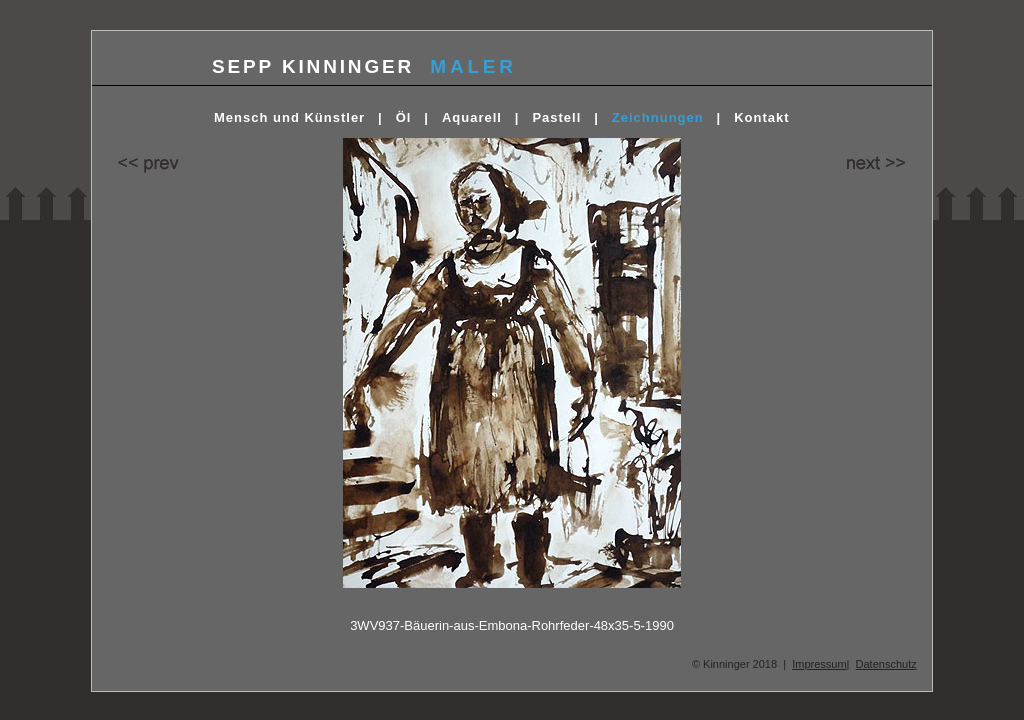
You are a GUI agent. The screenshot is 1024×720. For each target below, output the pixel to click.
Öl (404, 117)
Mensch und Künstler (289, 117)
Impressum (819, 664)
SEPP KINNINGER (313, 66)
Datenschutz (886, 664)
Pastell (556, 117)
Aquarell (472, 117)
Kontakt (761, 117)
